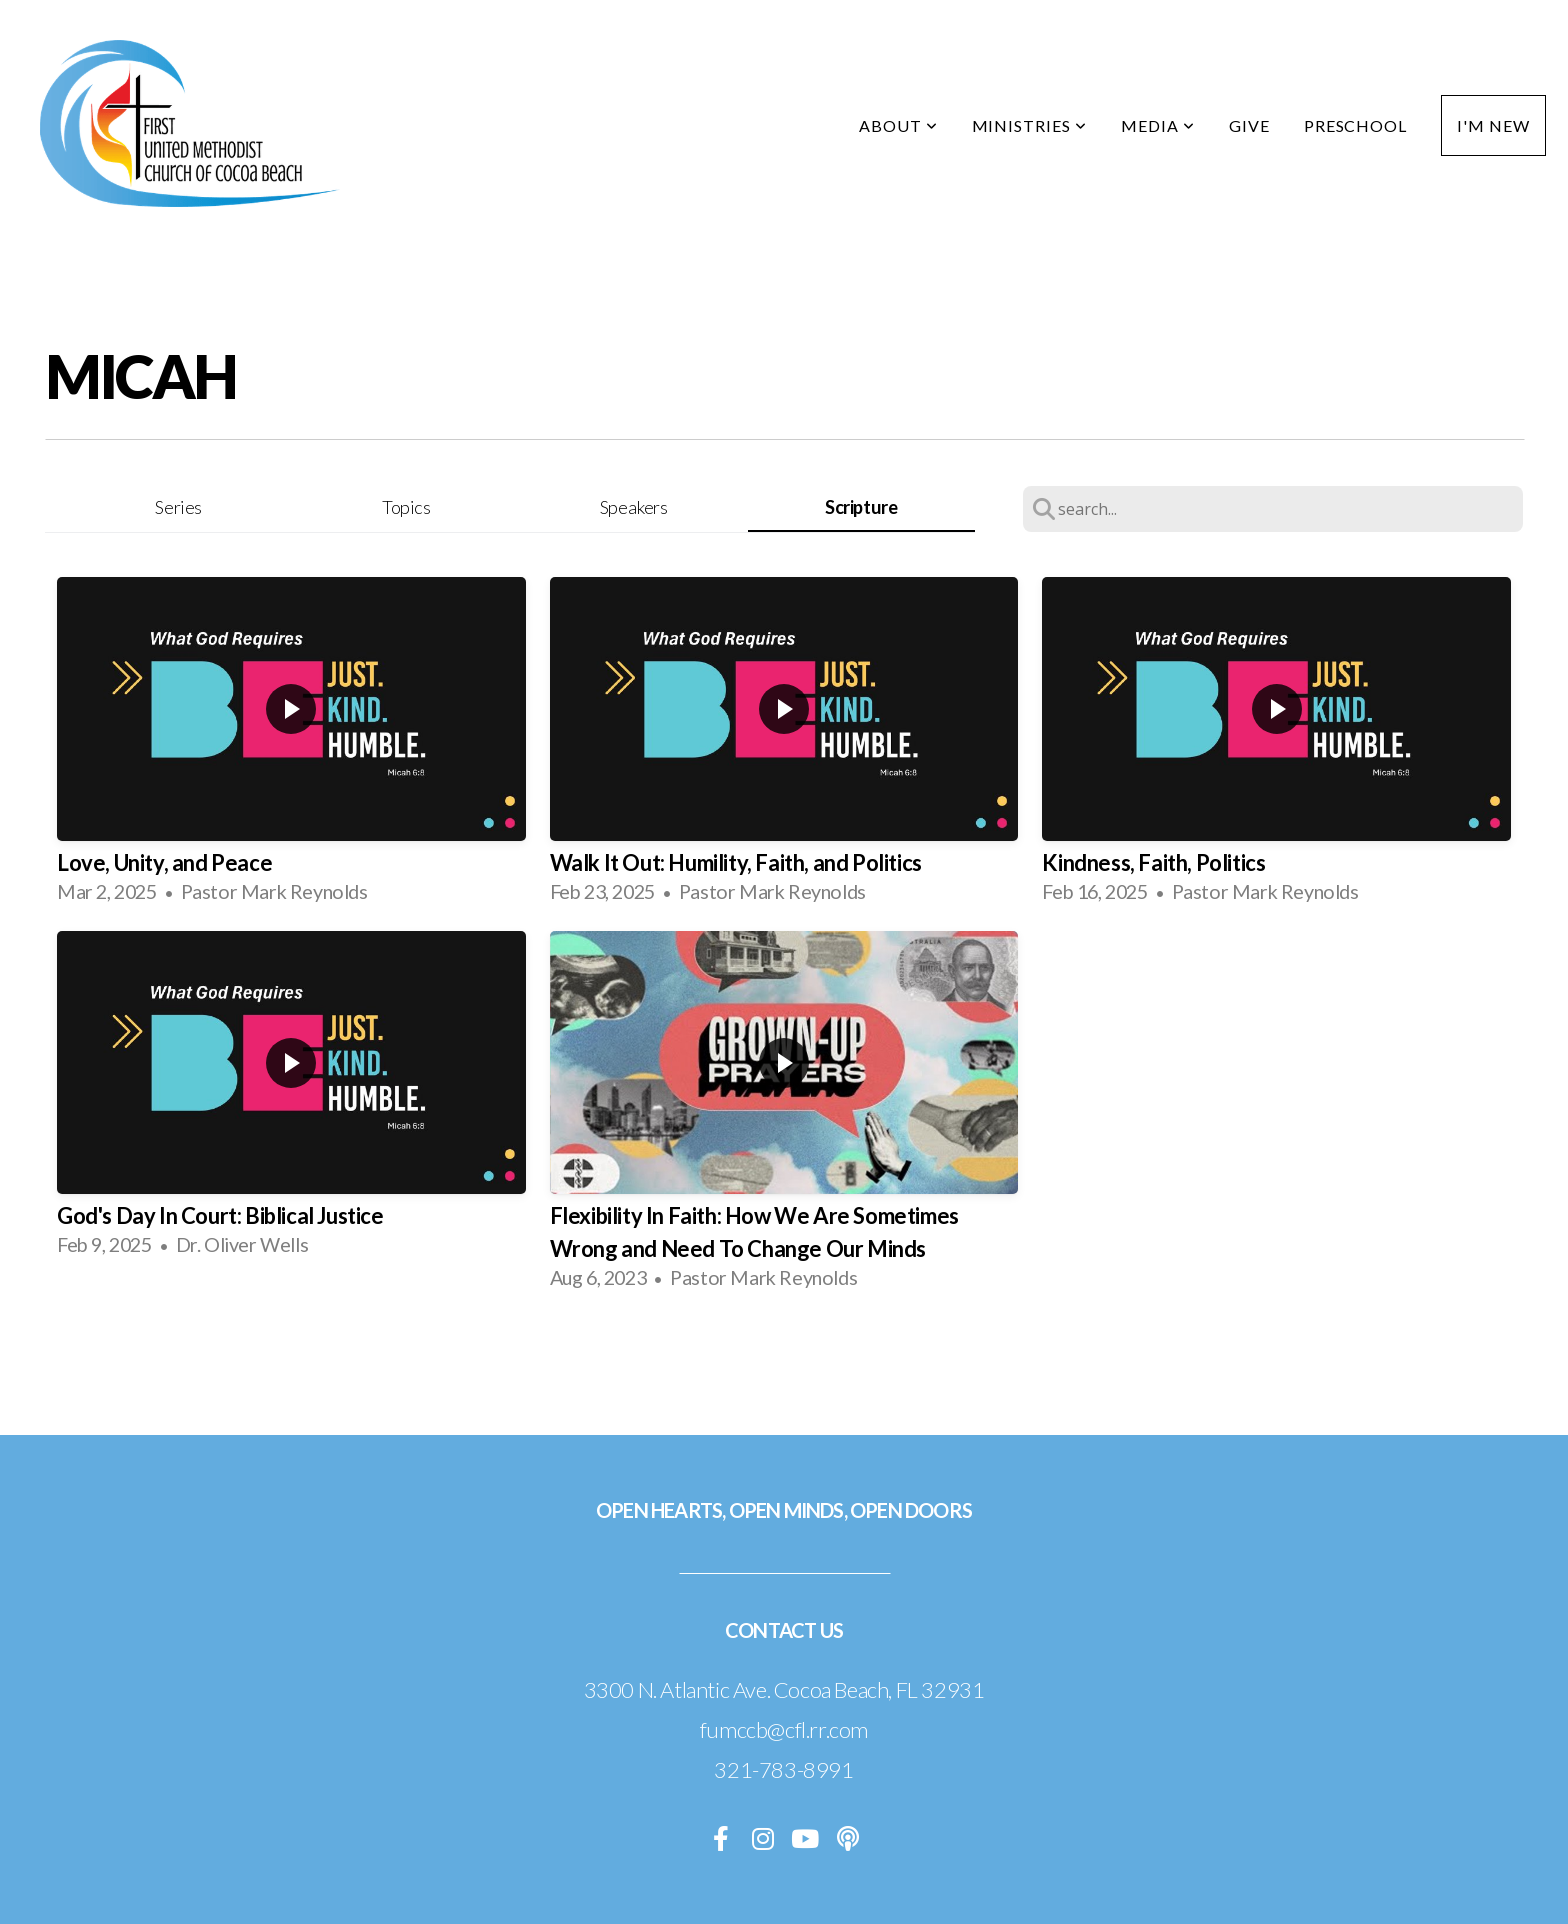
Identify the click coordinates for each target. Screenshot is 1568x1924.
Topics (406, 507)
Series (178, 507)
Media (1158, 125)
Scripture (861, 507)
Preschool (1356, 125)
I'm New (1493, 125)
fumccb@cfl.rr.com (784, 1729)
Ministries (1030, 125)
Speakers (634, 507)
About (898, 125)
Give (1249, 125)
